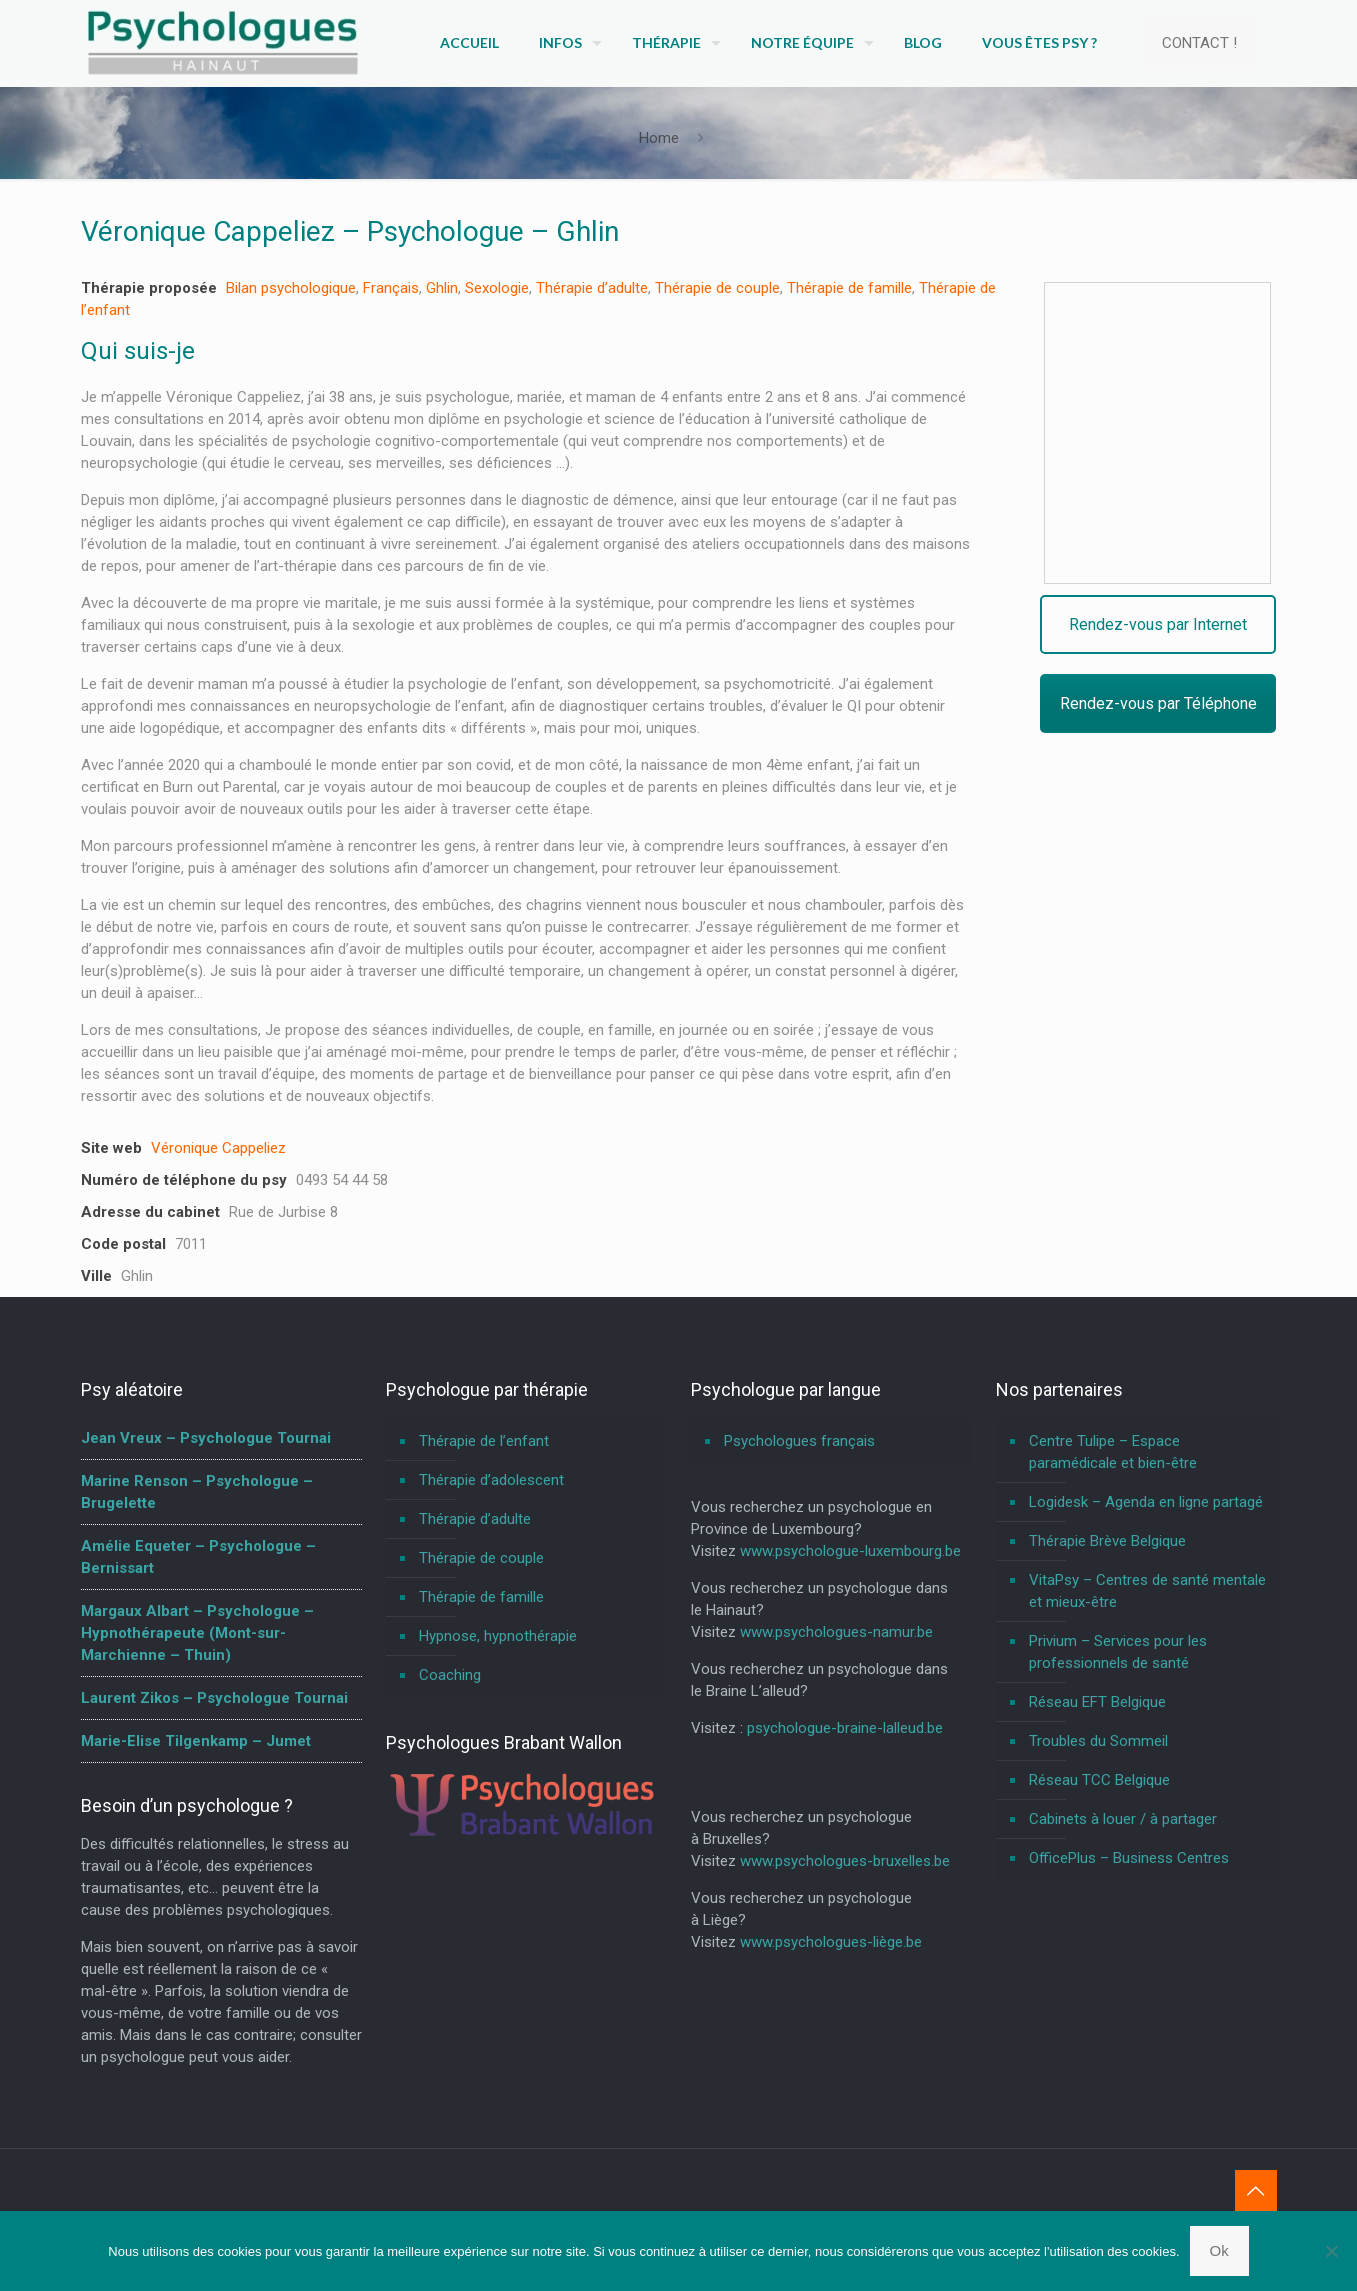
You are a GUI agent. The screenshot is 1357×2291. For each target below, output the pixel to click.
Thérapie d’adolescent (491, 1480)
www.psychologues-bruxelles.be (845, 1861)
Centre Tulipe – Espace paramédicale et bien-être (1113, 1452)
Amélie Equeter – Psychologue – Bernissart (198, 1557)
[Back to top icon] (1256, 2191)
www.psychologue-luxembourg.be (850, 1551)
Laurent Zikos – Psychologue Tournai (214, 1698)
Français (391, 288)
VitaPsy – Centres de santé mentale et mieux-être (1147, 1591)
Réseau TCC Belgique (1099, 1780)
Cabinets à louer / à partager (1123, 1819)
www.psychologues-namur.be (836, 1632)
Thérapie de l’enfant (484, 1441)
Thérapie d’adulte (592, 288)
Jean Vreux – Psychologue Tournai (206, 1438)
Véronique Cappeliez (218, 1148)
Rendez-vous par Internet (1160, 624)
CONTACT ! (1199, 43)
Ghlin (442, 288)
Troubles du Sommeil (1098, 1741)
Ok (1219, 2250)
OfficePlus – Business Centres (1129, 1858)
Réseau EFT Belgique (1097, 1702)
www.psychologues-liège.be (831, 1942)
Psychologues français (799, 1441)
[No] (1332, 2251)
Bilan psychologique (291, 288)
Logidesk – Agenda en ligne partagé (1146, 1502)
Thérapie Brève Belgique (1107, 1541)
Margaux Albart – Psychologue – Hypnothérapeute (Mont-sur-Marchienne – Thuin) (197, 1633)
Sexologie (497, 288)
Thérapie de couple (717, 288)
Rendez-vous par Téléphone (1160, 703)
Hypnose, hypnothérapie (498, 1636)
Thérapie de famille (849, 288)
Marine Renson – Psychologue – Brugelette (197, 1492)
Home (659, 138)
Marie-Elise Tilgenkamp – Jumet (196, 1741)
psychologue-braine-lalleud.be (845, 1728)
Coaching (450, 1675)
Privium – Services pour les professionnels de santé (1118, 1652)
